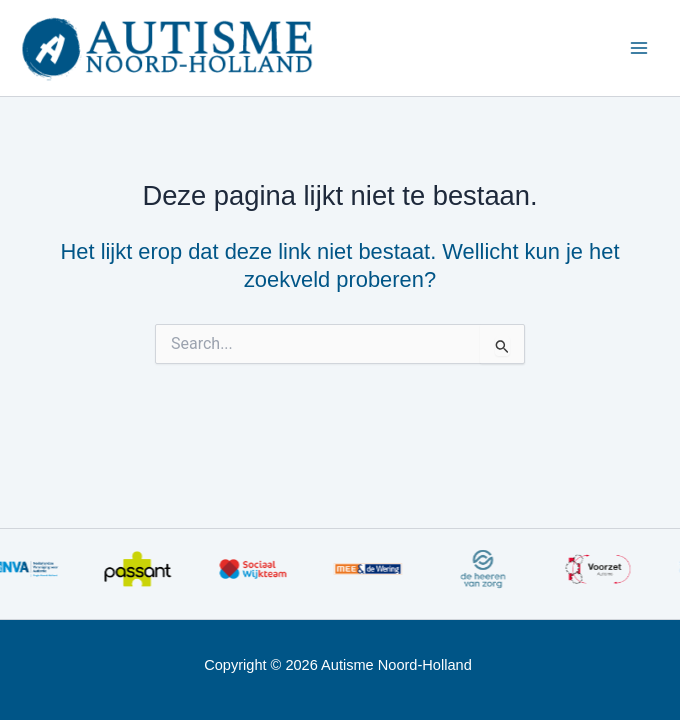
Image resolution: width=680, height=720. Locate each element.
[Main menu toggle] (639, 48)
